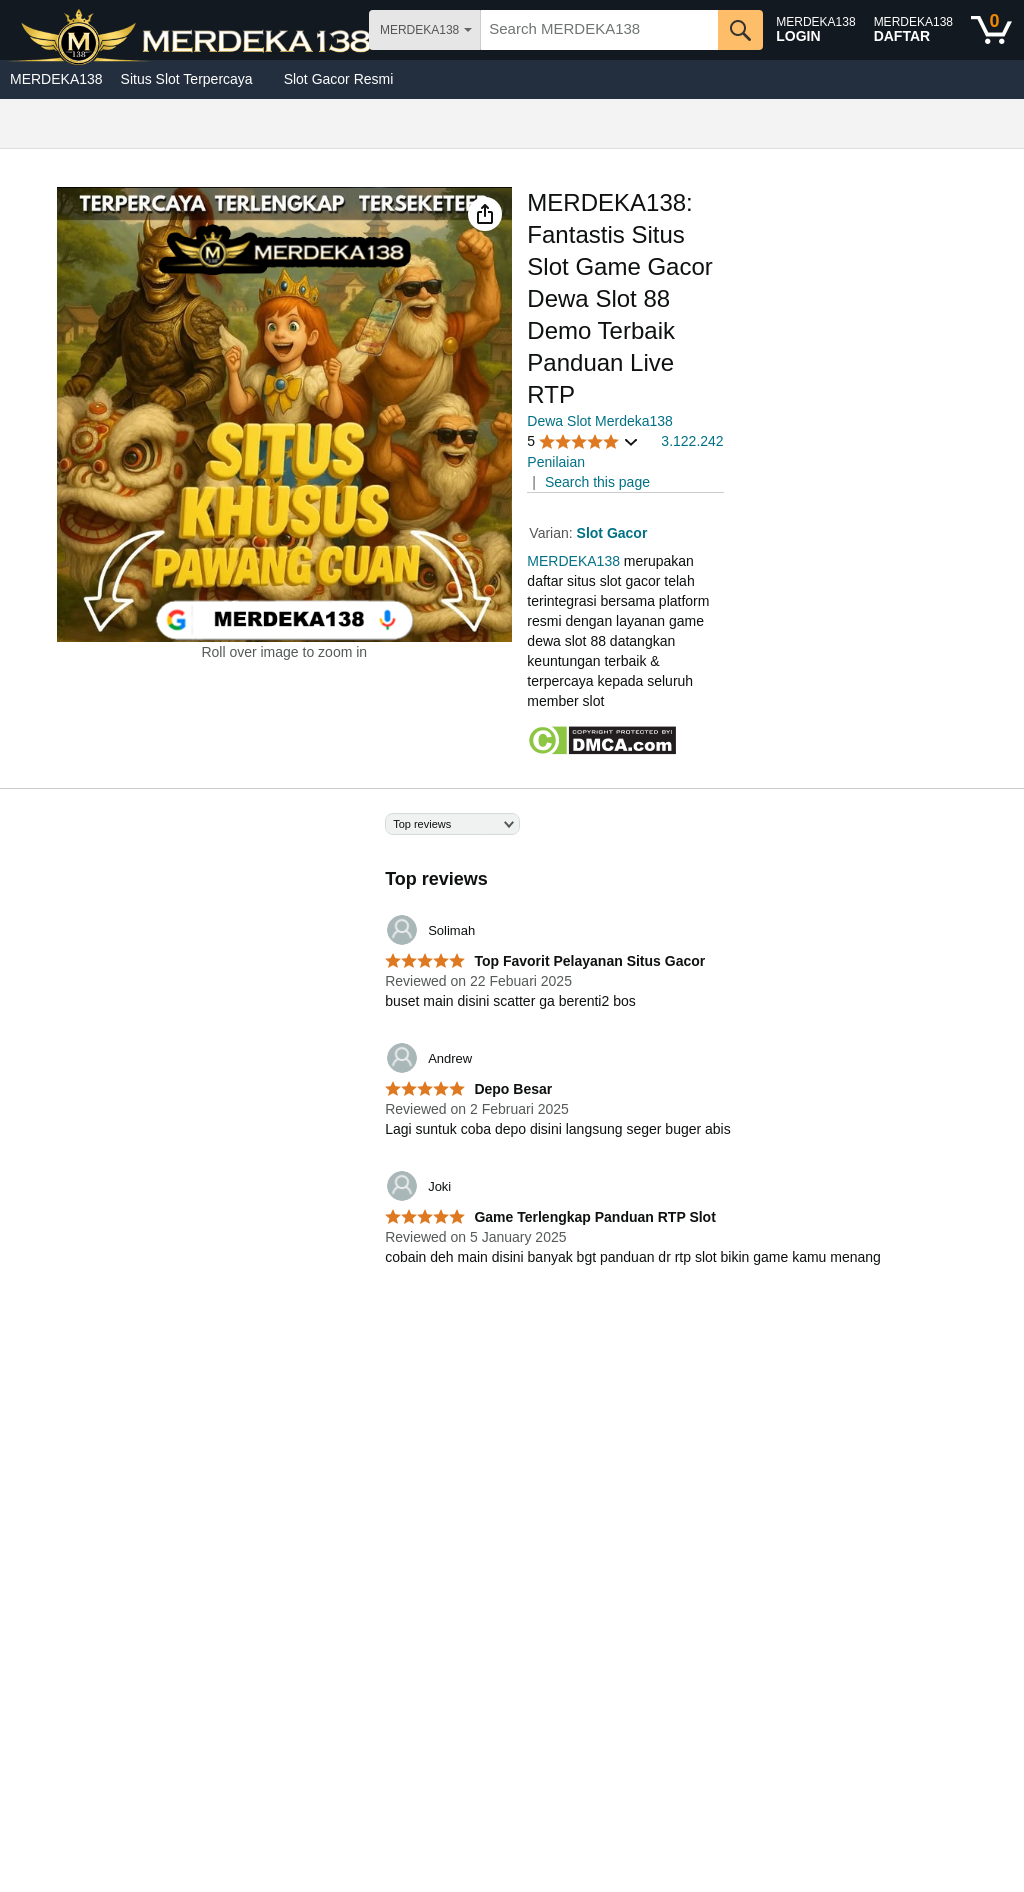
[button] (485, 214)
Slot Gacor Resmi (339, 79)
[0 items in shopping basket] (991, 30)
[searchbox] (599, 30)
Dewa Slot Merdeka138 (600, 421)
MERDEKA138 (56, 79)
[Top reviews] (512, 1051)
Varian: (552, 533)
